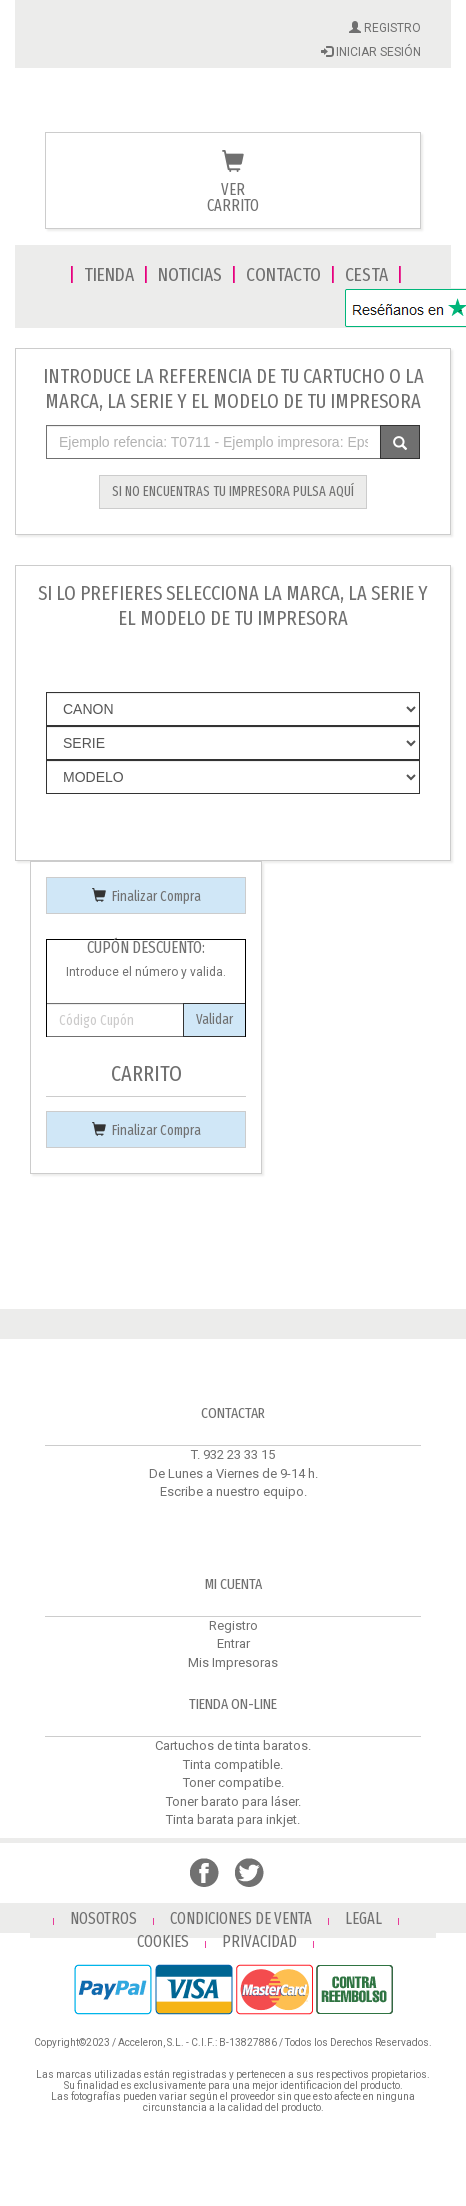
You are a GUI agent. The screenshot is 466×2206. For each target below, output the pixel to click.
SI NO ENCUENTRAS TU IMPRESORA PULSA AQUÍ (233, 491)
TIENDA (109, 274)
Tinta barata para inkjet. (233, 1819)
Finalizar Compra (146, 896)
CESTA (366, 274)
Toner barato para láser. (233, 1801)
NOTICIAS (190, 274)
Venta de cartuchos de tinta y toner (233, 112)
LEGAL (363, 1918)
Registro (233, 1625)
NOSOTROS (103, 1918)
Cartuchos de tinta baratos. (233, 1745)
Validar (214, 1019)
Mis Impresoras (233, 1662)
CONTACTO (283, 274)
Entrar (233, 1643)
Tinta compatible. (233, 1764)
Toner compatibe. (233, 1782)
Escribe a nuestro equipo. (233, 1491)
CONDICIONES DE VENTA (241, 1918)
